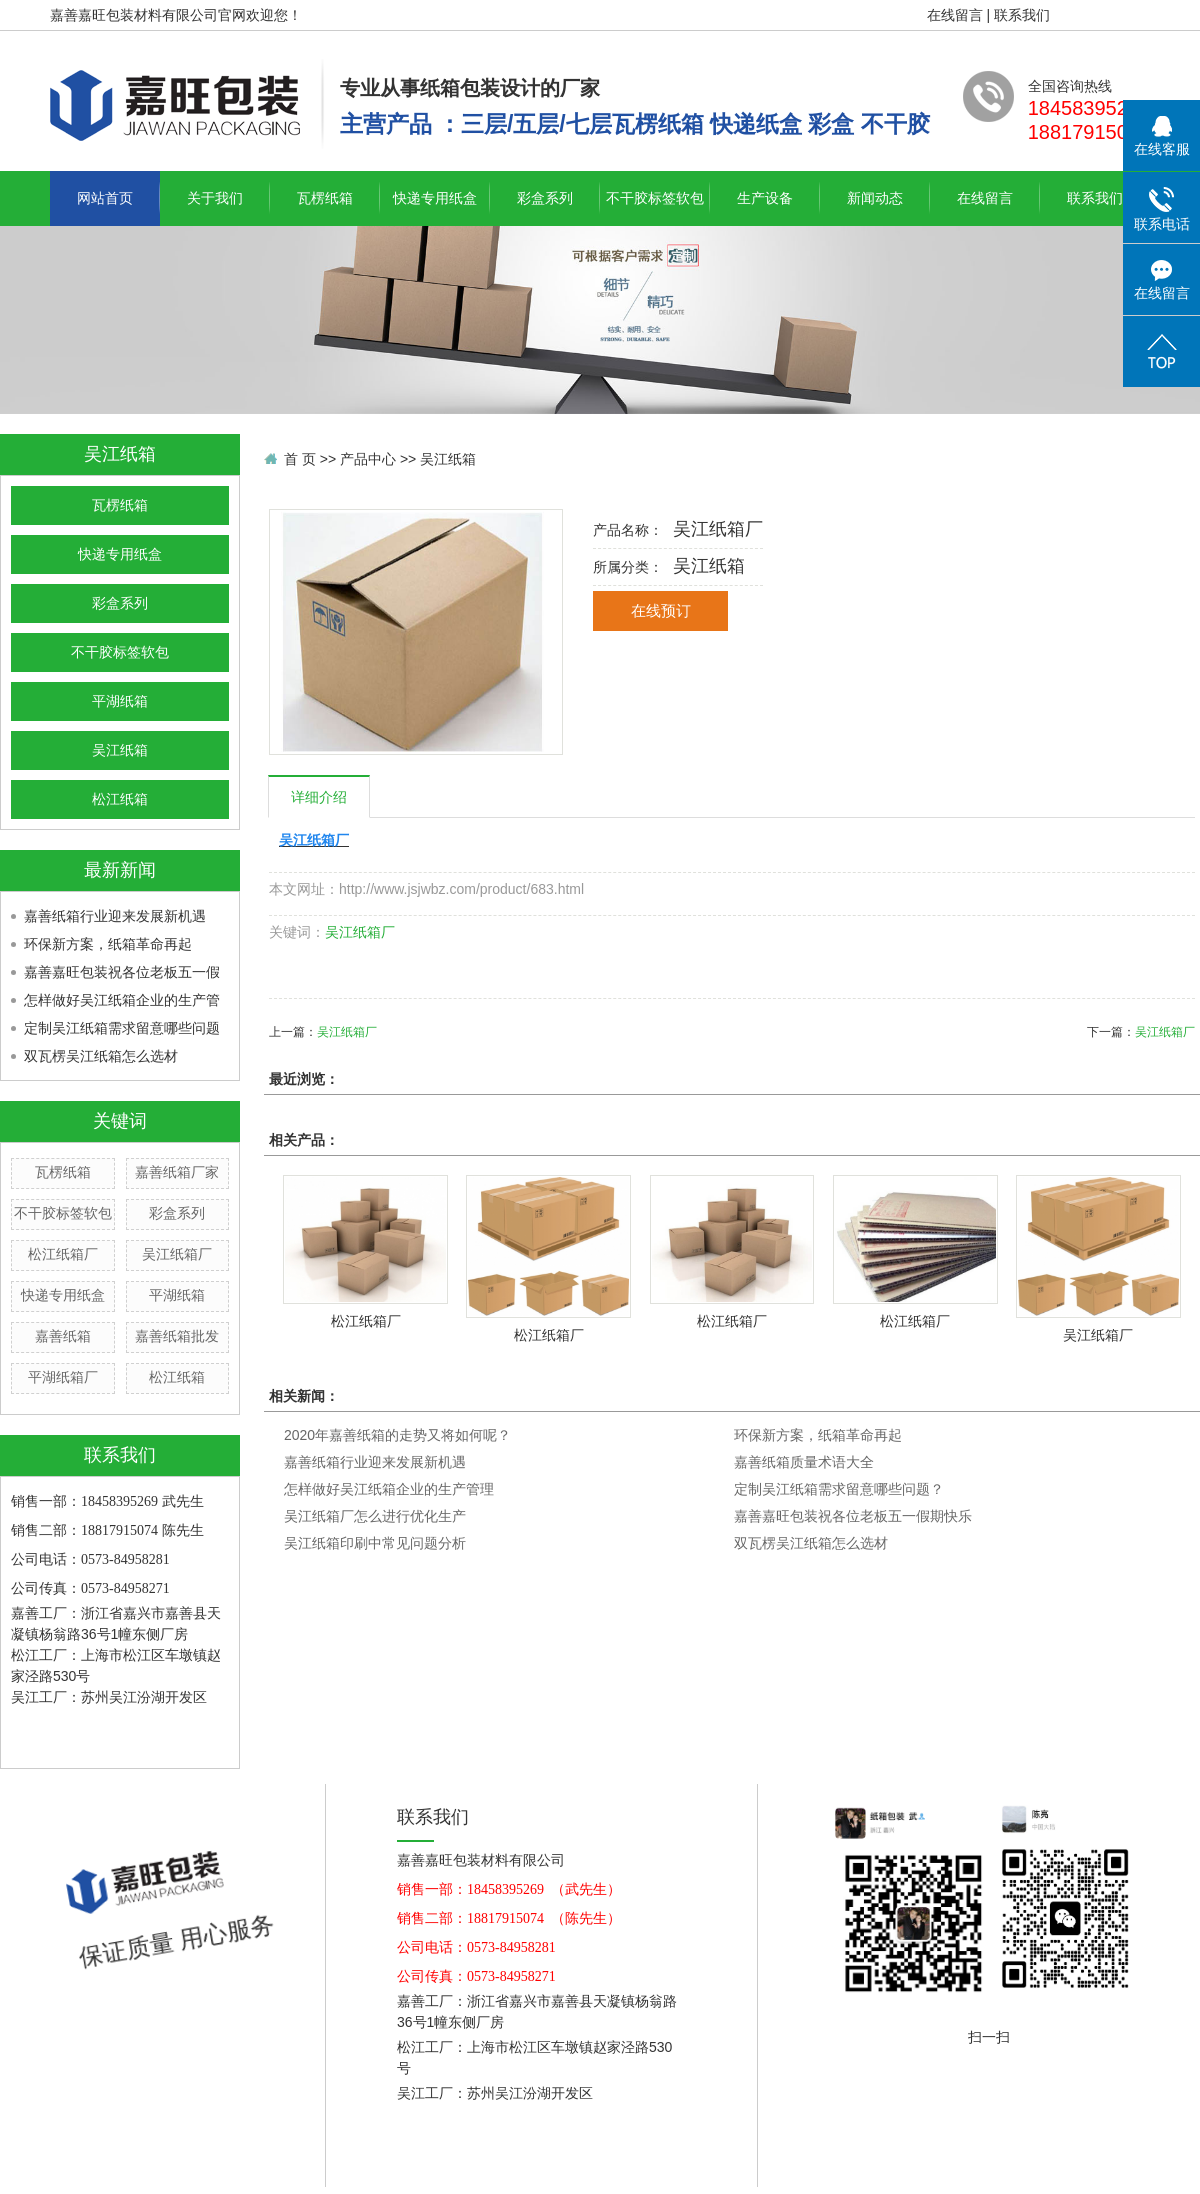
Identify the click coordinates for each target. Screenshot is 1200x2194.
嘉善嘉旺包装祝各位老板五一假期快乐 (853, 1516)
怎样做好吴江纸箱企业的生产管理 (389, 1489)
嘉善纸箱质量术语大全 (804, 1462)
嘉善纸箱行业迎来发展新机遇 (115, 916)
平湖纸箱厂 (63, 1377)
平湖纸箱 (120, 701)
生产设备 (765, 198)
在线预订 (661, 611)
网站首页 (105, 198)
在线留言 (955, 15)
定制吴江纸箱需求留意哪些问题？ (839, 1489)
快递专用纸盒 (435, 198)
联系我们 (1022, 15)
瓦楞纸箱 (325, 198)
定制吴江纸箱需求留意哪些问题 (122, 1028)
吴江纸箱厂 (177, 1254)
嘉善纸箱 (63, 1336)
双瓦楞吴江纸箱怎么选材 (101, 1056)
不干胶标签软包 (655, 198)
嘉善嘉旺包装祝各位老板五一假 (122, 972)
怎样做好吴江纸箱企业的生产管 (122, 1000)
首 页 (300, 459)
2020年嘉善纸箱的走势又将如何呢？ (397, 1435)
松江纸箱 (120, 799)
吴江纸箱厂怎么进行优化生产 (375, 1516)
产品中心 (368, 459)
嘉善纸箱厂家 (177, 1172)
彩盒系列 (545, 198)
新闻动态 (875, 198)
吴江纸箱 (120, 750)
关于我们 (215, 198)
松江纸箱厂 (63, 1254)
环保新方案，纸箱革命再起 (108, 944)
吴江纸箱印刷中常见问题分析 (375, 1543)
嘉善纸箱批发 (177, 1336)
